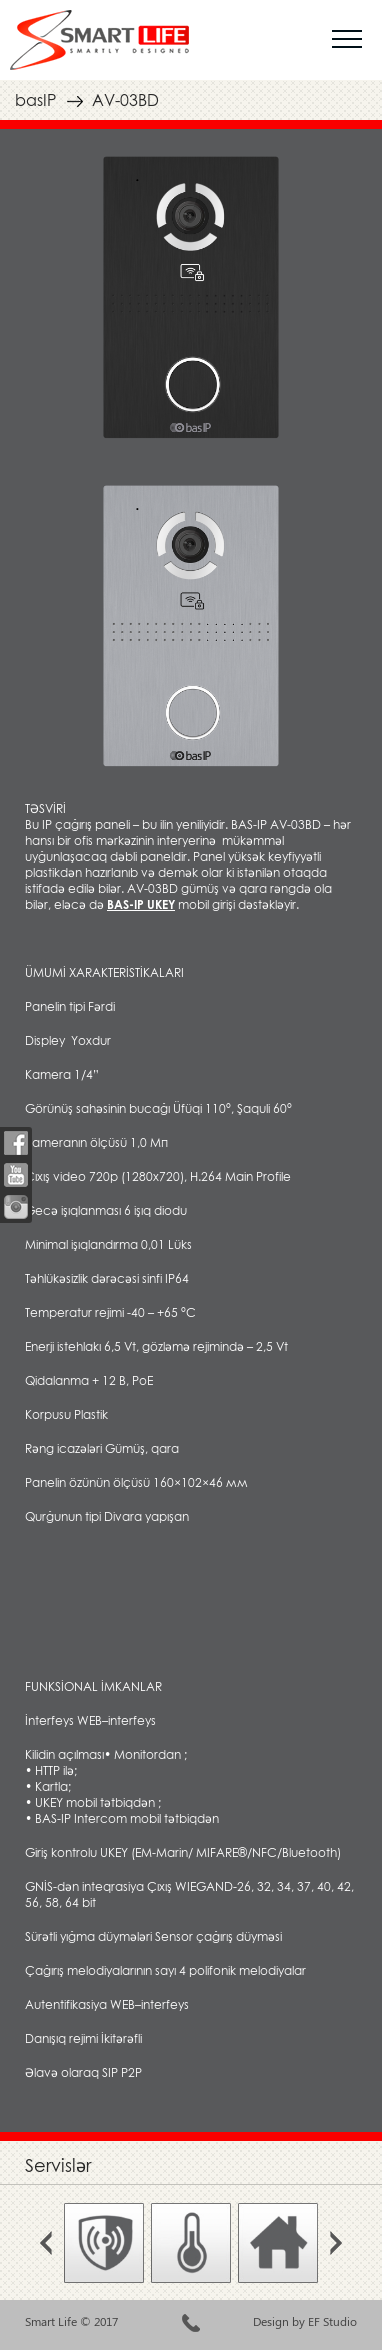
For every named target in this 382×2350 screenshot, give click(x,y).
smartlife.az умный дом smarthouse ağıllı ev (99, 40)
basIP (35, 100)
